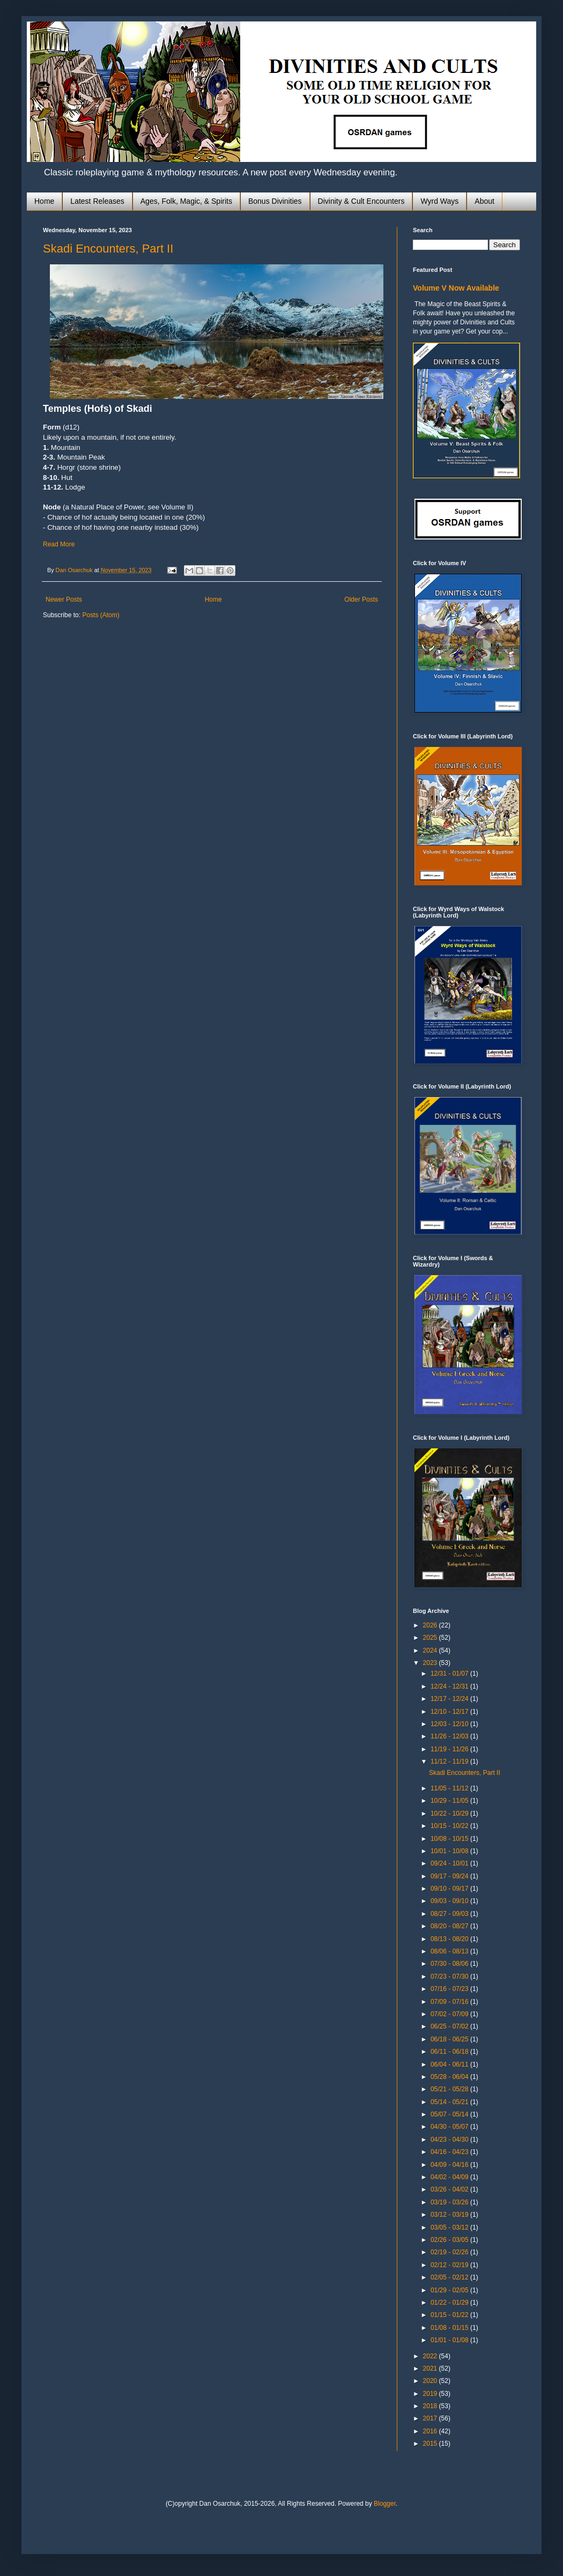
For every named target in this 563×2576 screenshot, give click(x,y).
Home (44, 201)
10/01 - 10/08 (450, 1851)
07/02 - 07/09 (450, 2014)
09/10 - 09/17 (450, 1888)
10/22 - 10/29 (450, 1813)
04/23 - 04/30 (450, 2139)
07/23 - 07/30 (450, 1976)
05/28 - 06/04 (450, 2077)
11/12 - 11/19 (450, 1761)
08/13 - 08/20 (450, 1939)
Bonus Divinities (275, 201)
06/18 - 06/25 (450, 2039)
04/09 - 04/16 (450, 2164)
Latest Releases (97, 201)
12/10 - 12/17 (450, 1711)
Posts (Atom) (100, 615)
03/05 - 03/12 (450, 2227)
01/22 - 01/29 (450, 2302)
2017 (431, 2418)
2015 (431, 2443)
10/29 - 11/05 (450, 1800)
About (484, 201)
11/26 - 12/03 (450, 1736)
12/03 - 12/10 (450, 1724)
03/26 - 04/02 (450, 2189)
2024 (431, 1650)
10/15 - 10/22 (450, 1826)
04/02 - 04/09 (450, 2177)
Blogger (385, 2503)
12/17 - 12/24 (450, 1698)
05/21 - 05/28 (450, 2089)
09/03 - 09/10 (450, 1901)
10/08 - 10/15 (450, 1838)
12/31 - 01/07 (450, 1673)
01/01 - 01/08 (450, 2340)
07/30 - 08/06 (450, 1963)
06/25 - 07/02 (450, 2026)
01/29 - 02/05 (450, 2290)
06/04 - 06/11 (450, 2064)
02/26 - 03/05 (450, 2240)
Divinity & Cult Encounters (361, 201)
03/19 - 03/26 (450, 2202)
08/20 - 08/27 (450, 1926)
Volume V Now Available (456, 288)
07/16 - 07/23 (450, 1989)
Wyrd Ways (439, 201)
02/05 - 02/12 (450, 2277)
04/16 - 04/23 (450, 2152)
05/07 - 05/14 (450, 2114)
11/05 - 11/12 (450, 1788)
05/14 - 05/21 (450, 2102)
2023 (431, 1663)
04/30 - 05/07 (450, 2126)
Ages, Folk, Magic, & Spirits (186, 201)
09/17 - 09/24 (450, 1876)
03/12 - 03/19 (450, 2214)
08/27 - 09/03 (450, 1914)
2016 (431, 2431)
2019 (431, 2393)
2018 (431, 2406)
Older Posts (361, 599)
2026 (431, 1625)
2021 (431, 2368)
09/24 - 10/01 (450, 1863)
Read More (59, 544)
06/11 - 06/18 (450, 2051)
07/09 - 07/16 (450, 2001)
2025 (431, 1637)
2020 (431, 2381)
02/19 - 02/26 (450, 2252)
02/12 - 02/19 (450, 2265)
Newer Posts (64, 599)
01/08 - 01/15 (450, 2327)
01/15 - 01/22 (450, 2315)
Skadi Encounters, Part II (108, 248)
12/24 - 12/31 (450, 1686)
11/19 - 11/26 (450, 1749)
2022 (431, 2356)
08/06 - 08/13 (450, 1951)
